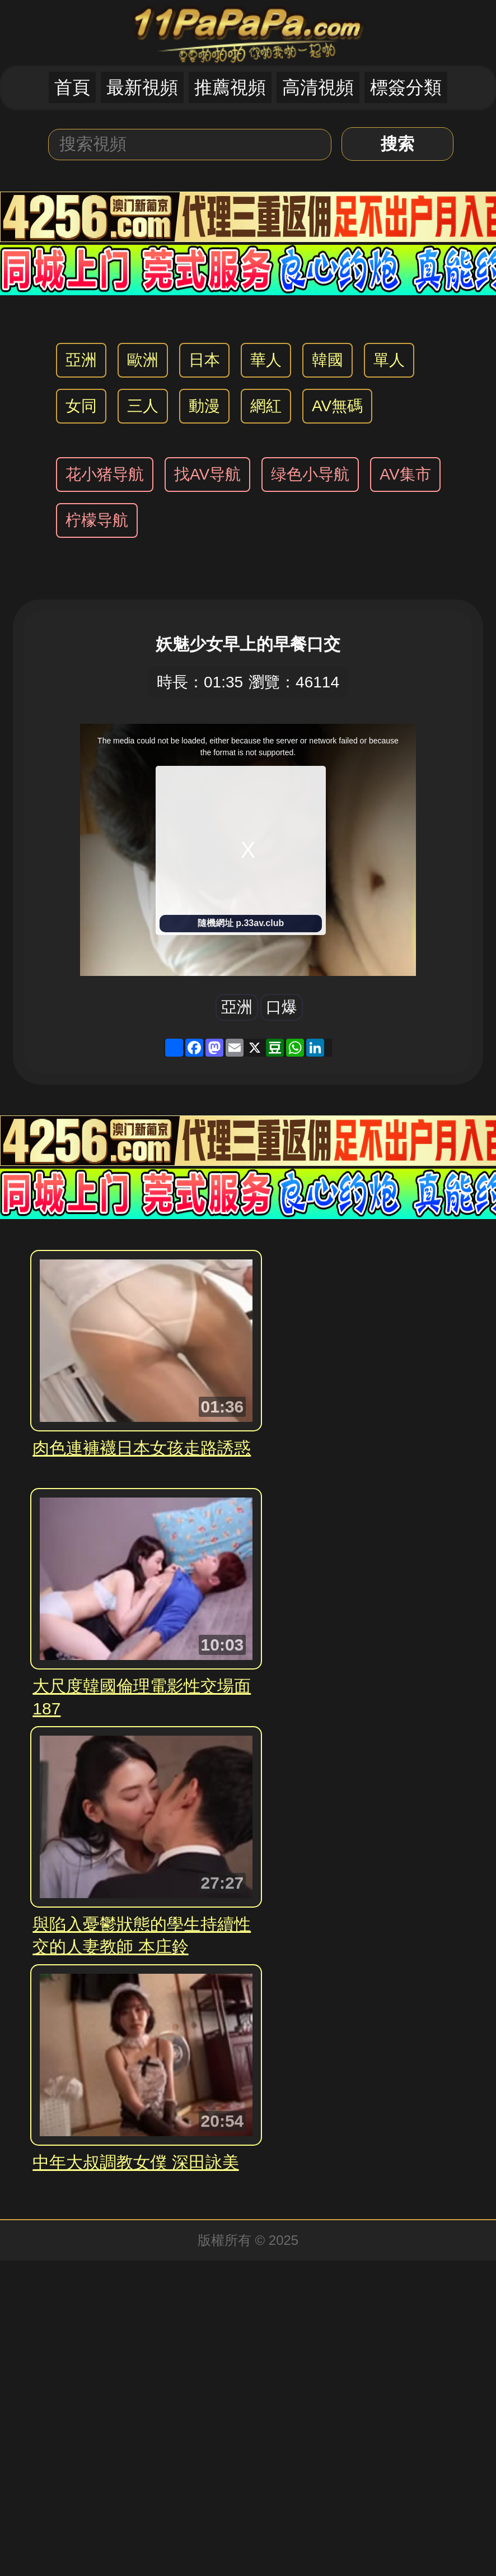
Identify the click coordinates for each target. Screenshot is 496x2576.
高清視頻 (318, 87)
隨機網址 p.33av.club (241, 923)
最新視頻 (142, 87)
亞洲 (81, 360)
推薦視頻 (230, 87)
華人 (266, 360)
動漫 (204, 406)
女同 (81, 406)
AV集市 (405, 474)
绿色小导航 (310, 474)
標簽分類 (406, 87)
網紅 (266, 406)
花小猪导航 (104, 474)
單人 (389, 360)
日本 (204, 360)
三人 (142, 406)
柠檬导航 (96, 520)
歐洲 (142, 360)
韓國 (327, 360)
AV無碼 (337, 406)
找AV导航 (207, 474)
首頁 (72, 87)
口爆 (281, 1007)
